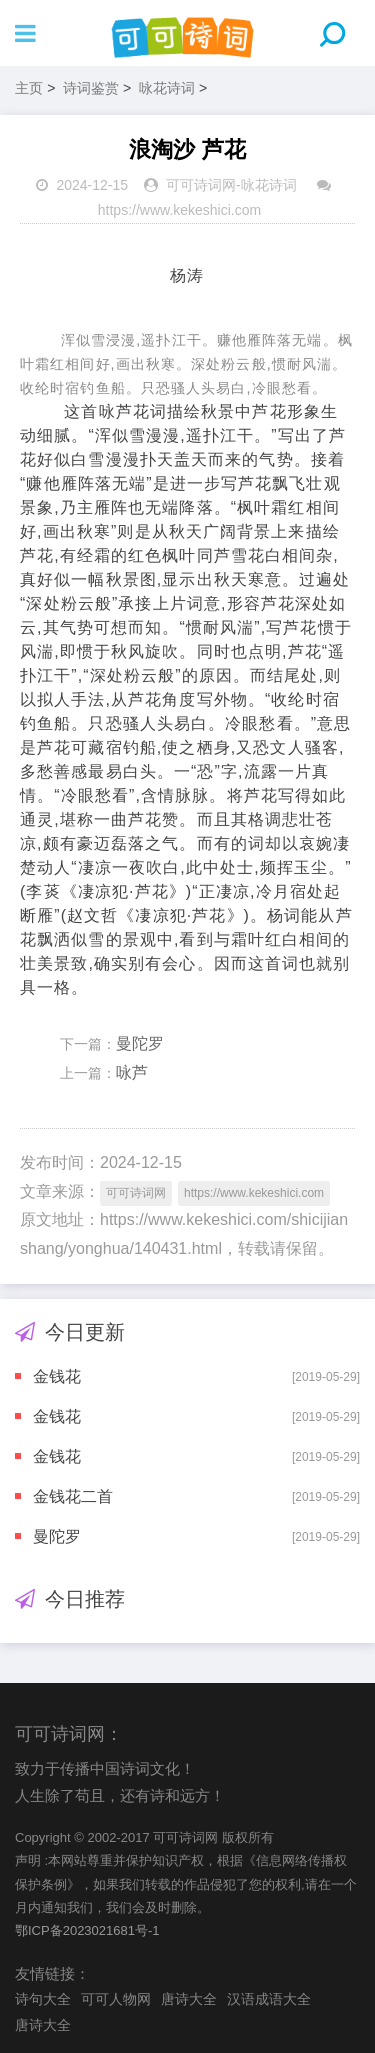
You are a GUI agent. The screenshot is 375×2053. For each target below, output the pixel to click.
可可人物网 (116, 1999)
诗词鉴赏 (91, 88)
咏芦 (132, 1072)
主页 (29, 88)
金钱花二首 (73, 1496)
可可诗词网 (201, 185)
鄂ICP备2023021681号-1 (87, 1930)
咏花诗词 (167, 88)
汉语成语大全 (269, 1999)
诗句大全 (43, 1999)
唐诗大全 (189, 1999)
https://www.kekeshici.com (179, 210)
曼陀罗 (140, 1043)
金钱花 (57, 1376)
